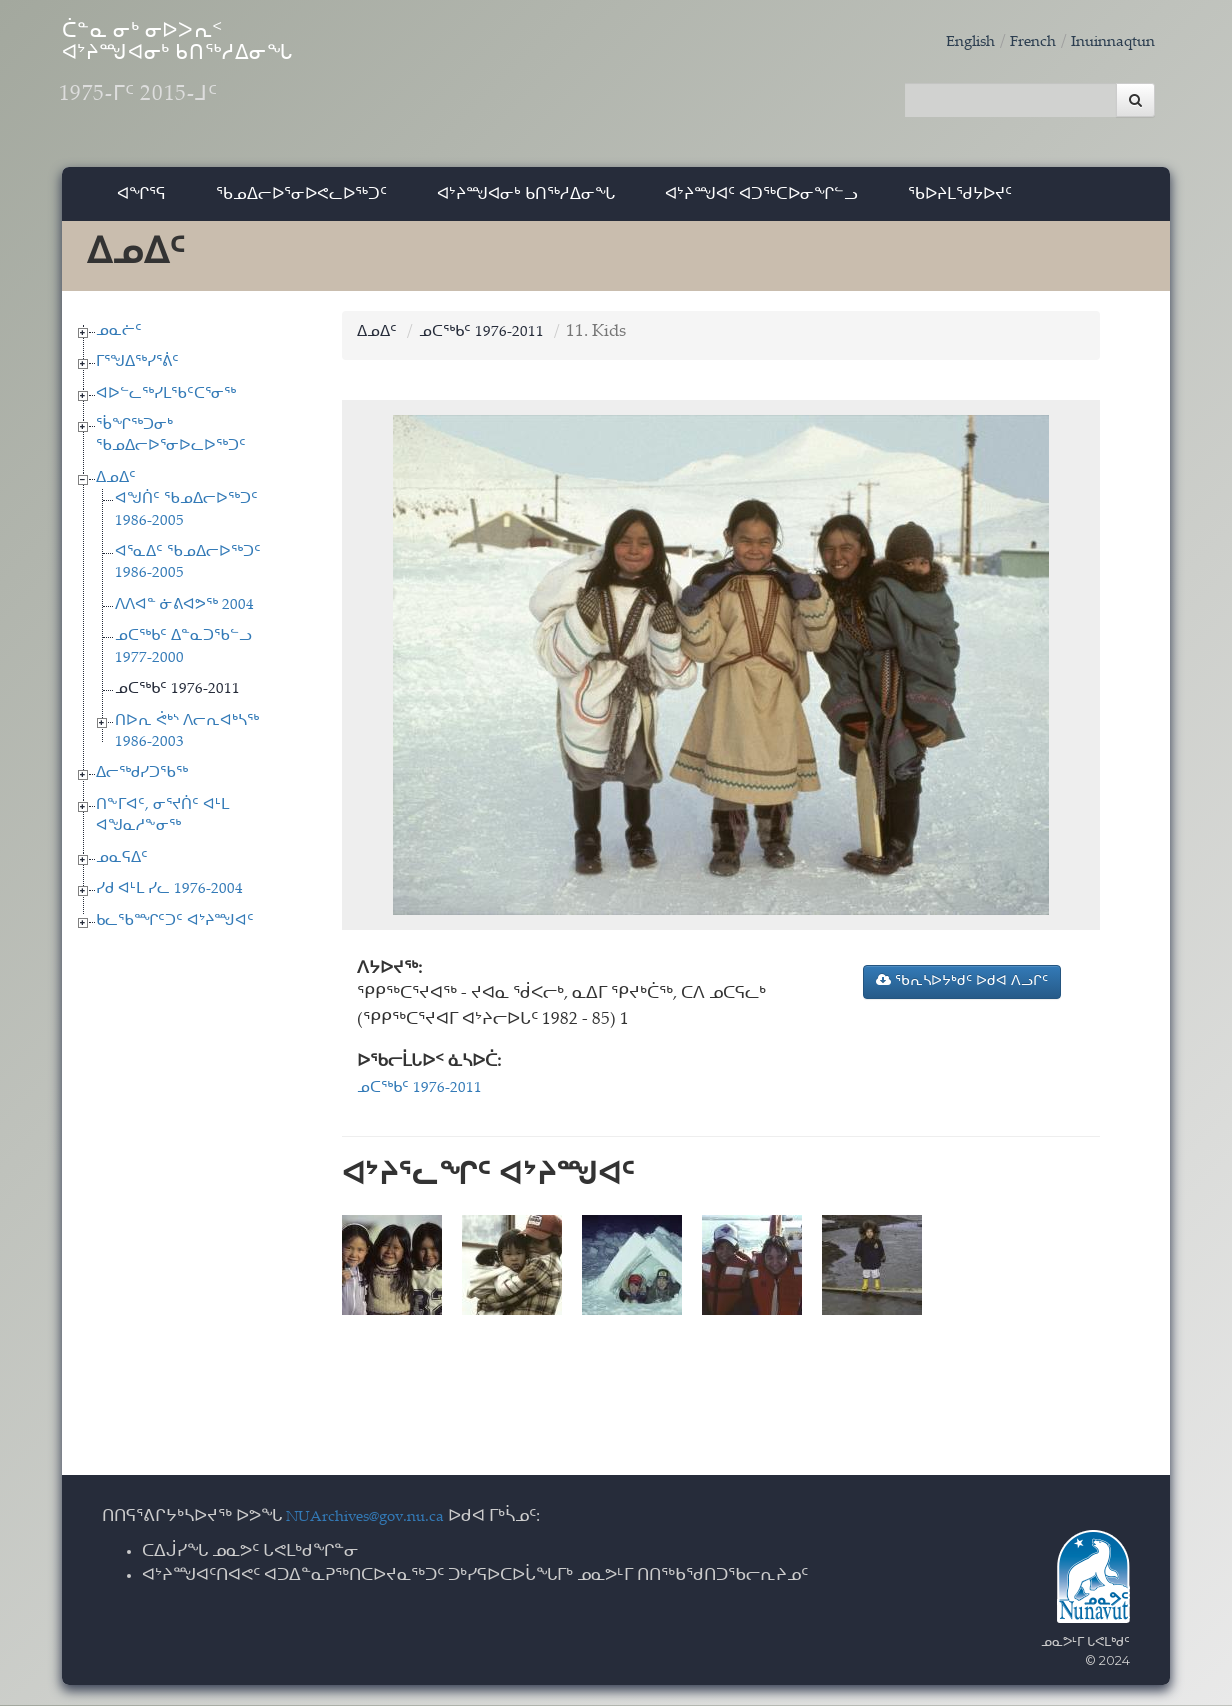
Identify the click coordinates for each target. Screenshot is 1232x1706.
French (1018, 42)
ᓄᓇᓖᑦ (119, 341)
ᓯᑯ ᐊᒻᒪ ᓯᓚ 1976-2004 (169, 900)
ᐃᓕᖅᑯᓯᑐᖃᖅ (142, 784)
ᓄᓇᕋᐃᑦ (122, 868)
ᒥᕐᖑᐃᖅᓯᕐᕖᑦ (137, 373)
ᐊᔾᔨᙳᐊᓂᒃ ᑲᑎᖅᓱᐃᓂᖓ (526, 204)
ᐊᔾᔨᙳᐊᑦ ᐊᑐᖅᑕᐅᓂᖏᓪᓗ (761, 204)
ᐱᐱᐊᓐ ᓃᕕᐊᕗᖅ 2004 (184, 616)
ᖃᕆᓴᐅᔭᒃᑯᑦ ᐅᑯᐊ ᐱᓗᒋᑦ (962, 992)
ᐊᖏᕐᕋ (141, 204)
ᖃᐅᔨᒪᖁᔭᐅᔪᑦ (960, 204)
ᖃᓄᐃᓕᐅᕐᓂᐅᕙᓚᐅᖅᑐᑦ (301, 204)
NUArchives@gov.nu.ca (376, 1518)
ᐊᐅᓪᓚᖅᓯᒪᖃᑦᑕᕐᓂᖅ (166, 404)
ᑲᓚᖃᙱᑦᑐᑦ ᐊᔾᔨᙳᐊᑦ (175, 931)
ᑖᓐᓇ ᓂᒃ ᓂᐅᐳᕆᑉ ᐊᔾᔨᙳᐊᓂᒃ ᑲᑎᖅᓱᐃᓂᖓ (256, 80)
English (949, 42)
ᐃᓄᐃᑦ (116, 489)
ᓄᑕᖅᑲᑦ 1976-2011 (177, 700)
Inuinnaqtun (1107, 42)
